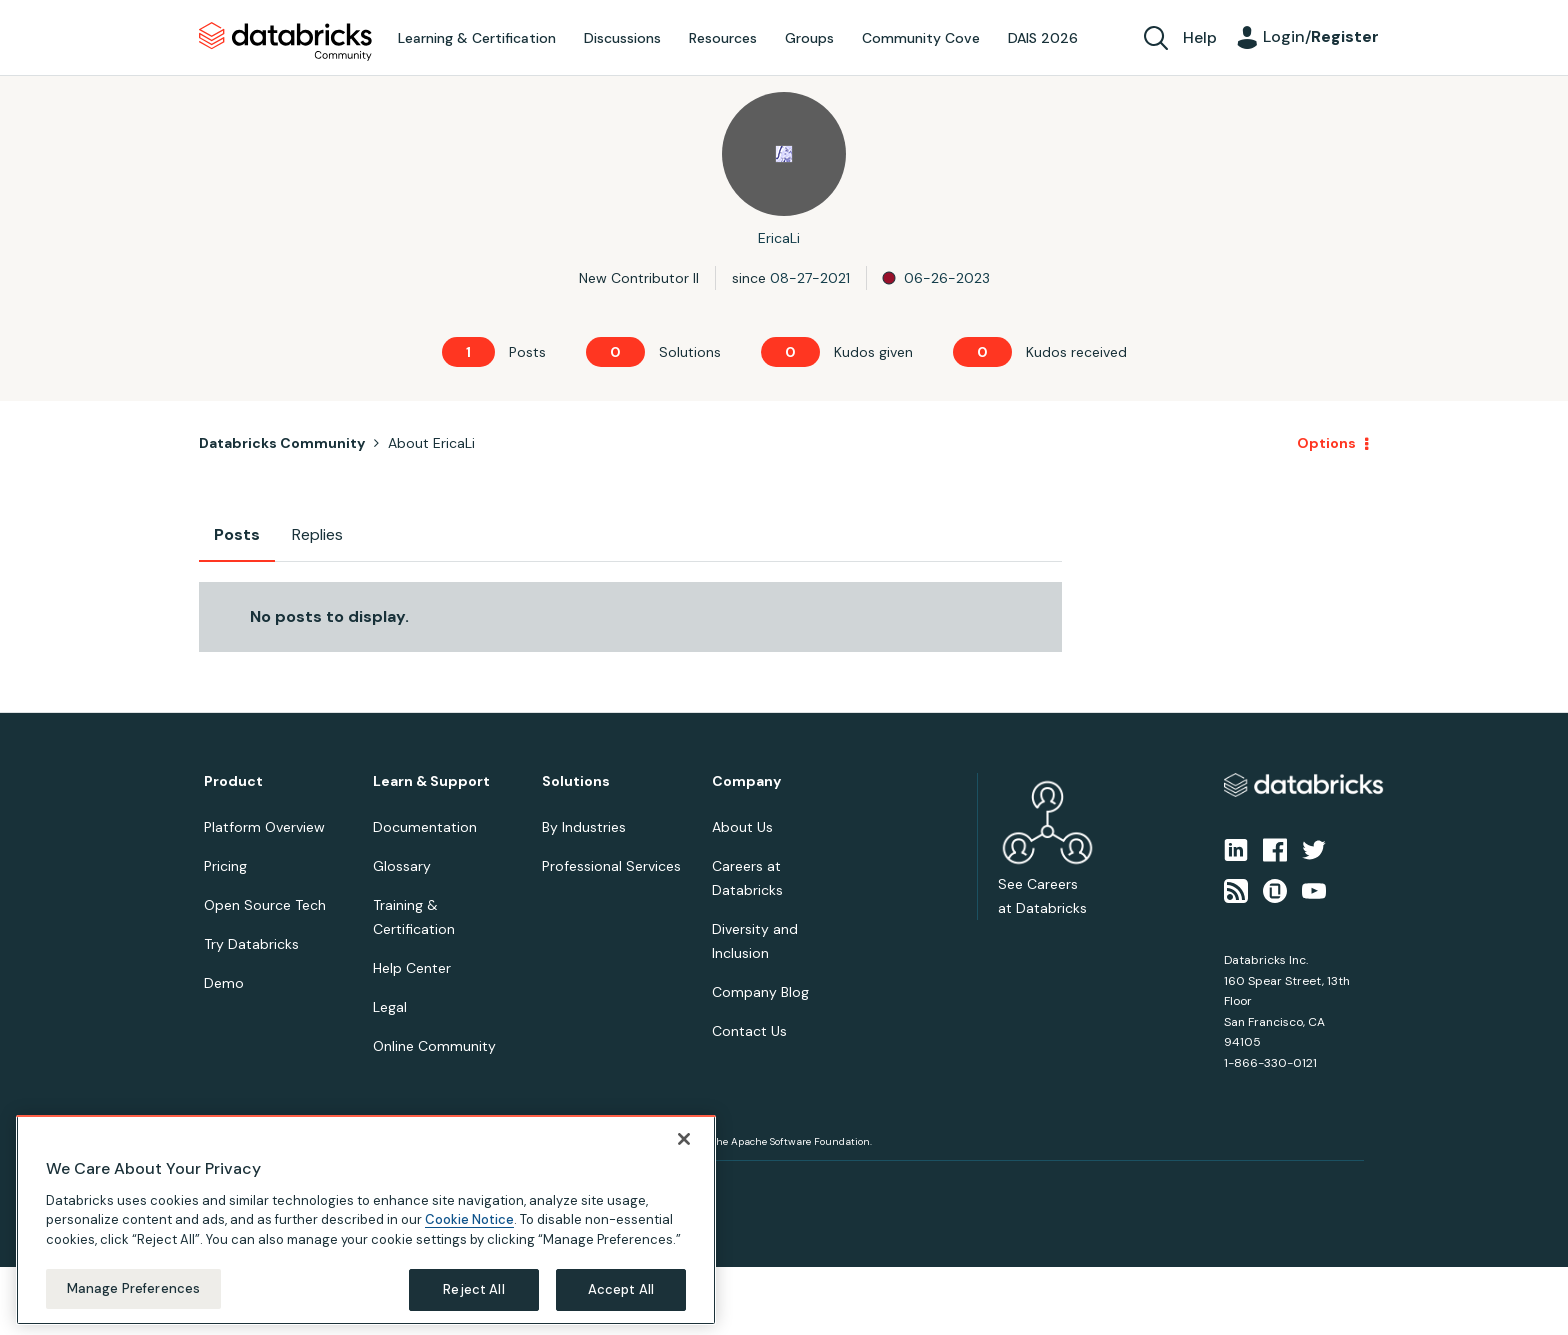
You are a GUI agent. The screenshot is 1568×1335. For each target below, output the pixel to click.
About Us (742, 827)
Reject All (473, 1289)
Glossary (402, 866)
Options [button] (1326, 443)
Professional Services (611, 866)
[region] (366, 1220)
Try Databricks (251, 944)
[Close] (684, 1139)
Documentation (425, 827)
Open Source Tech (265, 905)
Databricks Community (285, 42)
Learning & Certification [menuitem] (477, 38)
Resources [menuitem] (723, 38)
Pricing (225, 866)
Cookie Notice (469, 1219)
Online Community (434, 1046)
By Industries (584, 827)
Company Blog (760, 992)
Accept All (621, 1289)
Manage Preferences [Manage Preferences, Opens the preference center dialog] (133, 1288)
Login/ (1321, 36)
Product (233, 781)
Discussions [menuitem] (622, 38)
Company (746, 781)
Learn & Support (431, 781)
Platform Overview (264, 827)
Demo (224, 983)
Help (1200, 37)
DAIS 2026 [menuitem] (1043, 38)
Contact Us (749, 1031)
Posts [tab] (237, 534)
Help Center (412, 968)
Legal (390, 1007)
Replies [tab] (317, 534)
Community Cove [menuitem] (921, 38)
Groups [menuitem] (809, 38)
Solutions (576, 781)
